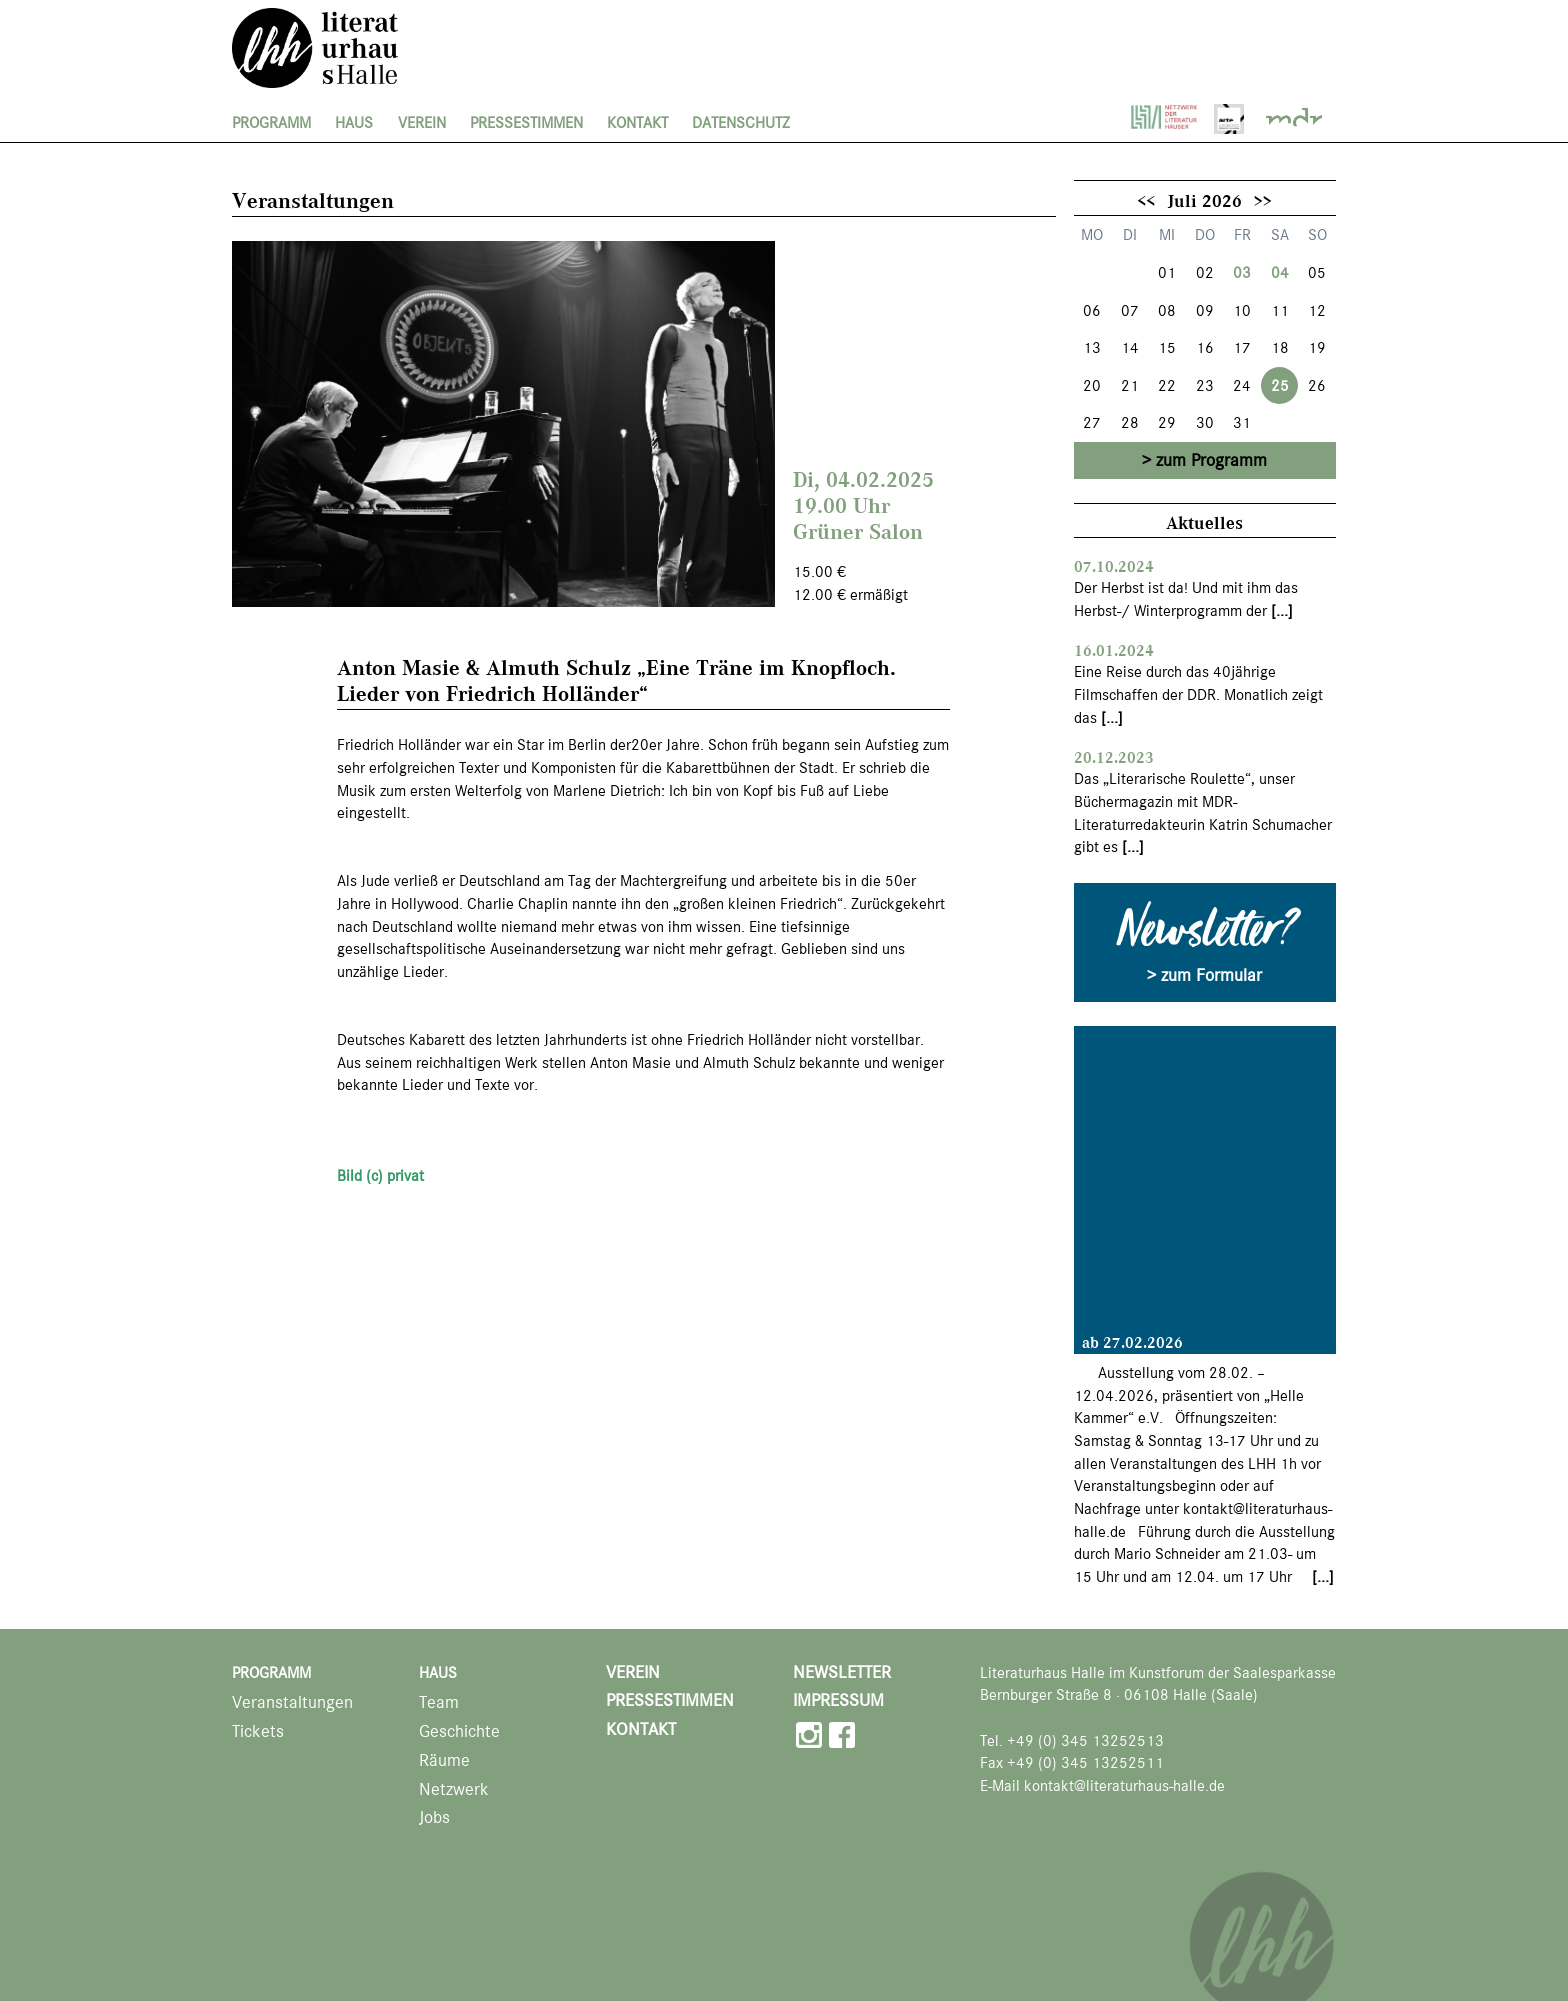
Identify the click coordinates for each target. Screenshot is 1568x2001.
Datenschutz (741, 123)
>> (1263, 200)
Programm (271, 123)
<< (1146, 200)
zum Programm (1211, 460)
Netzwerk (454, 1789)
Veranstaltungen (292, 1702)
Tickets (258, 1731)
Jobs (434, 1817)
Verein (422, 123)
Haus (354, 123)
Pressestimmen (526, 123)
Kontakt (637, 123)
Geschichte (459, 1731)
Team (439, 1702)
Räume (444, 1760)
